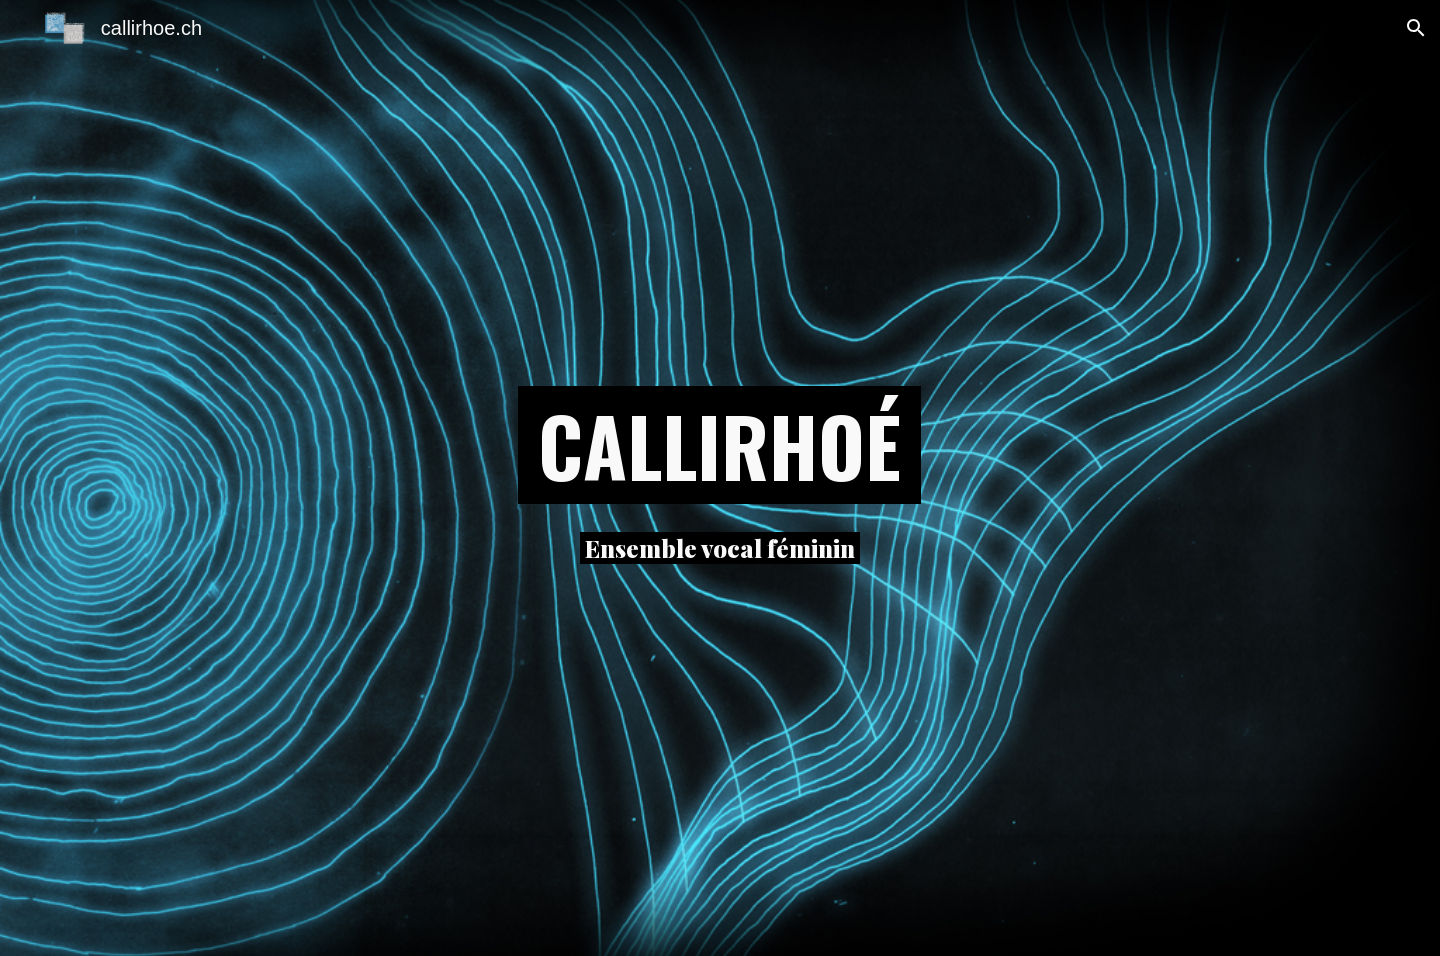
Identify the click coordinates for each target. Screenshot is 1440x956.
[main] (720, 445)
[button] (1416, 28)
